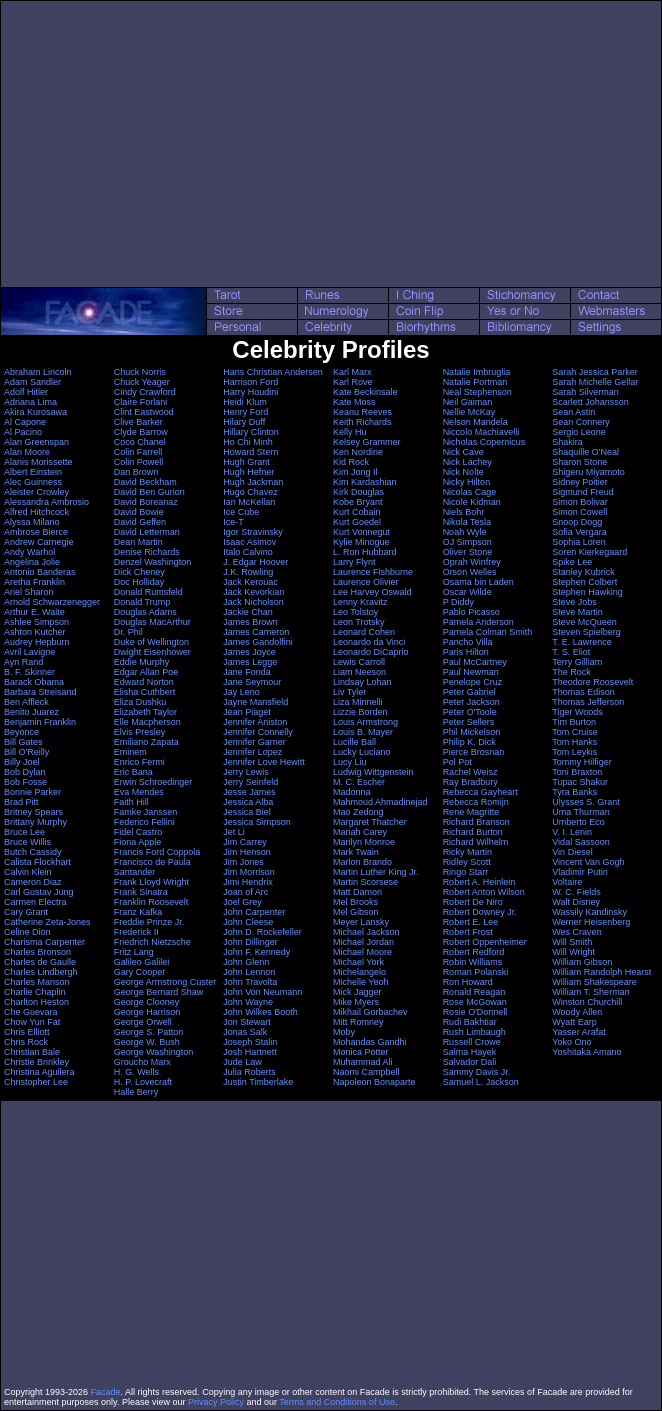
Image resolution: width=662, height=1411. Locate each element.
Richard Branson (476, 822)
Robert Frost (468, 932)
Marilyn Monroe (364, 842)
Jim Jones (243, 862)
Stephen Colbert (584, 582)
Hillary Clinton (251, 432)
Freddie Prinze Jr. (149, 922)
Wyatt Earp (574, 1022)
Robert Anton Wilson (484, 892)
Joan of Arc (245, 892)
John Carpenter (254, 912)
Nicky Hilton (467, 482)
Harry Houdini (250, 392)
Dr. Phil (128, 632)
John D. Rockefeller (262, 932)
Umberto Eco (578, 822)
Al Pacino (23, 432)
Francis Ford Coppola (157, 852)
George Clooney (147, 1002)
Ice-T (233, 522)
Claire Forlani (141, 402)
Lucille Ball (354, 742)
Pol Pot (457, 762)
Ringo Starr (466, 872)
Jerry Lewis (246, 772)
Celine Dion (27, 932)
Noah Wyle (465, 532)
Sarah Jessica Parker (595, 372)
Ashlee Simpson (36, 622)
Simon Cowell (579, 512)
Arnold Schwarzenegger (52, 602)
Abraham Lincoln (38, 372)
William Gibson (582, 962)
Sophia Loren (579, 542)
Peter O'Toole (470, 712)
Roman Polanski (476, 972)
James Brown (250, 622)
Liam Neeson (359, 672)
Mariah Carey (360, 832)
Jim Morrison (249, 872)
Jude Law (242, 1062)
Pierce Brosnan (474, 752)
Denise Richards (147, 552)
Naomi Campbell (366, 1072)
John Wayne (248, 1002)
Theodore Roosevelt (592, 682)
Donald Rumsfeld (148, 592)
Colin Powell (139, 462)
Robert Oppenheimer (485, 942)
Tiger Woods (577, 712)
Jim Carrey (245, 842)
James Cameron (256, 632)
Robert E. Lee (471, 922)
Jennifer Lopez (252, 752)
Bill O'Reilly (26, 752)
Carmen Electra (35, 902)
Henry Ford (245, 412)
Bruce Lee (24, 832)
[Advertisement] (331, 144)
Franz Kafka (138, 912)
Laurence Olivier (366, 582)
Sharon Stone (579, 462)
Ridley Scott (467, 862)
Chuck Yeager (142, 382)
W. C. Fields (576, 892)
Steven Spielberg (586, 632)
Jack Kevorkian (253, 592)
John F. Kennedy (256, 952)
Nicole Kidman (472, 502)
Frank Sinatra (141, 892)
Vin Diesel (572, 852)
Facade (106, 1392)
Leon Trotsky (359, 622)
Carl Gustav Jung (39, 892)
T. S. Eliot (571, 652)
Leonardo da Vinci (369, 642)
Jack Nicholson (253, 602)
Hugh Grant (246, 462)
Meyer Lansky (361, 922)
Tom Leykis (574, 752)
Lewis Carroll (359, 662)
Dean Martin (138, 542)
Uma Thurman (580, 812)
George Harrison (147, 1012)
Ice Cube (241, 512)
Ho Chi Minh (248, 442)
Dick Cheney (139, 572)
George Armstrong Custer (165, 982)
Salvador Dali (470, 1062)
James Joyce (249, 652)
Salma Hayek (470, 1052)
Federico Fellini (144, 822)
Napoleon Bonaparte (374, 1082)
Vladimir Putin (580, 872)
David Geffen (140, 522)
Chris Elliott (27, 1032)
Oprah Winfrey (472, 562)
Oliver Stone (468, 552)
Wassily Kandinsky (589, 912)
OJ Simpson (467, 542)
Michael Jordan (363, 942)
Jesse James (249, 792)
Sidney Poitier (580, 482)
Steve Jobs (574, 602)
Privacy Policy (216, 1402)
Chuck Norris (140, 372)
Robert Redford (474, 952)
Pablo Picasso (471, 612)
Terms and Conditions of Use (337, 1402)
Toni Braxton (577, 772)
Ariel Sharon (29, 592)
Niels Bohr (464, 512)
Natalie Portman (475, 382)
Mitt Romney (358, 1022)
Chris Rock (26, 1042)
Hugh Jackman (253, 482)
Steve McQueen (584, 622)
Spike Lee (572, 562)
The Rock (571, 672)
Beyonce (21, 732)
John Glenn (246, 962)
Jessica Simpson (257, 822)
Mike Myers (356, 1002)
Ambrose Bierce (36, 532)
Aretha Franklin (34, 582)
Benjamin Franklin (40, 722)
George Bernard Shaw (159, 992)
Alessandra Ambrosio (46, 502)
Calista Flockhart (37, 862)
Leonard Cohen (364, 632)
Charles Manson (37, 982)
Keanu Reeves (362, 412)
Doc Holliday (139, 582)
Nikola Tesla (467, 522)
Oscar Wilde (467, 592)
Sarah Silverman (585, 392)
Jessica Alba (248, 802)
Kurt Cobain (357, 512)
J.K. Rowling (248, 572)
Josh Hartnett (250, 1052)
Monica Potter (361, 1052)
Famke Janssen (146, 812)
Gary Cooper (140, 972)
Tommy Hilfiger (582, 762)
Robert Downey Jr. (480, 912)
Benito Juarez (31, 712)
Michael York (358, 962)
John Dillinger (250, 942)
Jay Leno (241, 692)
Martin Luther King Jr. (376, 872)
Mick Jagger (357, 992)
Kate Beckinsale (365, 392)
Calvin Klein (28, 872)
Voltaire (567, 882)
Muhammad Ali (363, 1062)
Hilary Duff (244, 422)
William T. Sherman (590, 992)
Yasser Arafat (578, 1032)
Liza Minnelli (358, 702)
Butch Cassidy (33, 852)
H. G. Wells (136, 1072)
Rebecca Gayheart (480, 792)
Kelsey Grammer (367, 442)
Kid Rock (351, 462)
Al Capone (25, 422)
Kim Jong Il (355, 472)
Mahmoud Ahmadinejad (380, 802)
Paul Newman (471, 672)
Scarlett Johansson (590, 402)
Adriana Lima (30, 402)
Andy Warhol (29, 552)
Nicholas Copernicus (484, 442)
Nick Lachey (467, 462)
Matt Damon (357, 892)
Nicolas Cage (470, 492)
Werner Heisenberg (591, 922)
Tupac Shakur (580, 782)
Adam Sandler (32, 382)
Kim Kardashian (365, 482)
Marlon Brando (362, 862)
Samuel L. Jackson (481, 1082)
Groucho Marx (142, 1062)
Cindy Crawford (145, 392)
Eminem (130, 752)
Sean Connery (581, 422)
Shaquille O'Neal (585, 452)
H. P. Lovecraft (143, 1082)
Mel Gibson (356, 912)
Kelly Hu (350, 432)
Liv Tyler (349, 692)
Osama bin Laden (478, 582)
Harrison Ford (250, 382)
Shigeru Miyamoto (588, 472)
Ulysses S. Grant (586, 802)
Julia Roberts (249, 1072)
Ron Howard (468, 982)
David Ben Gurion (149, 492)
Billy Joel (22, 762)
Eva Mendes (139, 792)
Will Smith (572, 942)
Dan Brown (136, 472)
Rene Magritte (471, 812)
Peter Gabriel (469, 692)
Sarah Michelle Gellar (595, 382)
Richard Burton (473, 832)
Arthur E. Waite (34, 612)
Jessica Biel (247, 812)
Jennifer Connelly (258, 732)
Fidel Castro (138, 832)
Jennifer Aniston (255, 722)
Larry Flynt (354, 562)
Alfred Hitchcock (36, 512)
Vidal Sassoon (580, 842)
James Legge (250, 662)
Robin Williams (473, 962)
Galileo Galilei (142, 962)
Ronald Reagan (474, 992)
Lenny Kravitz (360, 602)
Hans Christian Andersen (273, 372)
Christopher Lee (36, 1082)
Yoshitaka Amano (586, 1052)
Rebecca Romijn (476, 802)
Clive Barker (138, 422)
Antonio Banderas (40, 572)
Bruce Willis (27, 842)
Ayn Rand (23, 662)
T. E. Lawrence (582, 642)
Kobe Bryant (358, 502)
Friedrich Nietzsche (152, 942)
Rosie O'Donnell (475, 1012)
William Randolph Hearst (601, 972)
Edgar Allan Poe (146, 672)
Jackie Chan (248, 612)
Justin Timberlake (258, 1082)
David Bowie (139, 512)
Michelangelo (359, 972)
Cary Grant (26, 912)
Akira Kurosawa (35, 412)
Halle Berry (136, 1092)
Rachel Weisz (470, 772)
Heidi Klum (245, 402)
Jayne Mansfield (255, 702)
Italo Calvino (248, 552)
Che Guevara (31, 1012)
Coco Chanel (140, 442)
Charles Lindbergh (41, 972)
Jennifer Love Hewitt (264, 762)
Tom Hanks (574, 742)
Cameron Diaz (33, 882)
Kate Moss (354, 402)
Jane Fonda (247, 672)
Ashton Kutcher (35, 632)
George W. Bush (147, 1042)
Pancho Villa (468, 642)
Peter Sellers (469, 722)
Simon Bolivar (580, 502)
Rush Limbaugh (474, 1032)
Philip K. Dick (469, 742)
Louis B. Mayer (363, 732)
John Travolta (250, 982)
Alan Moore (27, 452)
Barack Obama (34, 682)
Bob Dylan (25, 772)
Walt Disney (576, 902)
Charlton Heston (36, 1002)
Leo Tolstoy (355, 612)
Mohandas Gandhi (370, 1042)
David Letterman (147, 532)
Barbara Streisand (40, 692)
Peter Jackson (471, 702)
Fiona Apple (138, 842)
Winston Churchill (587, 1002)
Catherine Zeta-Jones (47, 922)
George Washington (154, 1052)
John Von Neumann (262, 992)
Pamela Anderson (478, 622)
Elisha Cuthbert (145, 692)
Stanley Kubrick (583, 572)
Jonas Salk (245, 1032)
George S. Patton (149, 1032)
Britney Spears (33, 812)
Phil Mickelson (472, 732)
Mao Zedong (358, 812)
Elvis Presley (140, 732)
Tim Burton (574, 722)
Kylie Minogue (361, 542)
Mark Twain (356, 852)
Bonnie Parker (32, 792)
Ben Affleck (26, 702)
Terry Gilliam (577, 662)
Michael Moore (362, 952)
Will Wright (573, 952)
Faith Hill (131, 802)
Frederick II (136, 932)
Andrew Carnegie (39, 542)
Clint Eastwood (144, 412)
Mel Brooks (355, 902)
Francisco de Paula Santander (152, 867)
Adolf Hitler (26, 392)
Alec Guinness (33, 482)
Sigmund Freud (583, 492)
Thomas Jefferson (588, 702)
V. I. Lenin (572, 832)
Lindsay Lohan (362, 682)
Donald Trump (142, 602)
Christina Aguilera (39, 1072)
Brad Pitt (21, 802)
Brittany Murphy (35, 822)
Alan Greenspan (36, 442)
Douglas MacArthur (152, 622)
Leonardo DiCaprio (371, 652)
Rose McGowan (475, 1002)
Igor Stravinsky (253, 532)
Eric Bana (133, 772)
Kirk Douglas (358, 492)
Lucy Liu (350, 762)
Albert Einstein (33, 472)
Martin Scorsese (365, 882)
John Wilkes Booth (260, 1012)
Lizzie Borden (360, 712)
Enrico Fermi (139, 762)
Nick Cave (463, 452)
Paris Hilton (466, 652)
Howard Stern (250, 452)
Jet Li (234, 832)
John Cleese (248, 922)
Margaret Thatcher (370, 822)
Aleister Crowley (36, 492)
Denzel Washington (153, 562)
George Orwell (143, 1022)
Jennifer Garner (254, 742)
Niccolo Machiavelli (481, 432)
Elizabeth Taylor (145, 712)
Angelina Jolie (32, 562)
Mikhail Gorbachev (370, 1012)
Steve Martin (577, 612)
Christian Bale (32, 1052)
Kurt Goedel (357, 522)
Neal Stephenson (477, 392)
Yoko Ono (571, 1042)
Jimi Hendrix (248, 882)
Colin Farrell (138, 452)
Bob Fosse (25, 782)
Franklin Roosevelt (151, 902)
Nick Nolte (463, 472)
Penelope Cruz (473, 682)
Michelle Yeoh (361, 982)
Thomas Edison (583, 692)
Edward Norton (144, 682)
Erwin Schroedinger (153, 782)
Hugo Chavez (250, 492)
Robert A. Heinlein (479, 882)
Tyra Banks (574, 792)
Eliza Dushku (140, 702)
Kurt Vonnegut (361, 532)
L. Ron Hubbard (365, 552)
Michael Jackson (366, 932)
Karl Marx (352, 372)
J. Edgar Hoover (255, 562)
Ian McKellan (249, 502)
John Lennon (249, 972)
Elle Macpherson (147, 722)
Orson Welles (470, 572)
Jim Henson (247, 852)
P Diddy (458, 602)
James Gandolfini (258, 642)
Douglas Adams (145, 612)
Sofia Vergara (579, 532)
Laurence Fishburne (373, 572)
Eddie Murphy (142, 662)
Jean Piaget (247, 712)
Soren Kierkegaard (589, 552)
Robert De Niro (473, 902)
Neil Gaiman (468, 402)
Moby (344, 1032)
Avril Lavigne (29, 652)
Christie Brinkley (36, 1062)
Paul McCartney (475, 662)
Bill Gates (23, 742)
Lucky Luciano (362, 752)
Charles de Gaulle (40, 962)
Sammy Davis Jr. (477, 1072)
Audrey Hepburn (37, 642)
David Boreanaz (146, 502)
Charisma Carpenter (44, 942)
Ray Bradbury (470, 782)
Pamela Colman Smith (488, 632)
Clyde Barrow (141, 432)
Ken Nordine (358, 452)
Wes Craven (576, 932)
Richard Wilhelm (476, 842)
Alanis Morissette (38, 462)
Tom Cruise (575, 732)
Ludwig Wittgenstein (373, 772)
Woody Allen (577, 1012)
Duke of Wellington (151, 642)
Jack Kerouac (250, 582)
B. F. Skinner (29, 672)
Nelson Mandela (475, 422)
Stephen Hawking (587, 592)
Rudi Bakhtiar (470, 1022)
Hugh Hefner (248, 472)
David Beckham (145, 482)
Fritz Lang (134, 952)
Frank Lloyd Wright (151, 882)
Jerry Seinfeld (250, 782)
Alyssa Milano (32, 522)
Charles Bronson (37, 952)
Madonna (352, 792)
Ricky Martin (468, 852)
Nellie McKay (469, 412)
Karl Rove (353, 382)
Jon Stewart (247, 1022)
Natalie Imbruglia (477, 372)
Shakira (567, 442)
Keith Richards (362, 422)
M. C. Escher (359, 782)
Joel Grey (242, 902)
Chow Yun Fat (32, 1022)
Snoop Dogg (577, 522)
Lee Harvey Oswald (372, 592)
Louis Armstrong (365, 722)
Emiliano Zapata (146, 742)
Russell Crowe (472, 1042)
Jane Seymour (252, 682)
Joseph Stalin (250, 1042)
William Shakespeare (594, 982)
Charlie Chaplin (35, 992)
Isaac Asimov (249, 542)
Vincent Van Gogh (588, 862)
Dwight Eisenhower (152, 652)
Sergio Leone (579, 432)
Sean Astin (573, 412)
